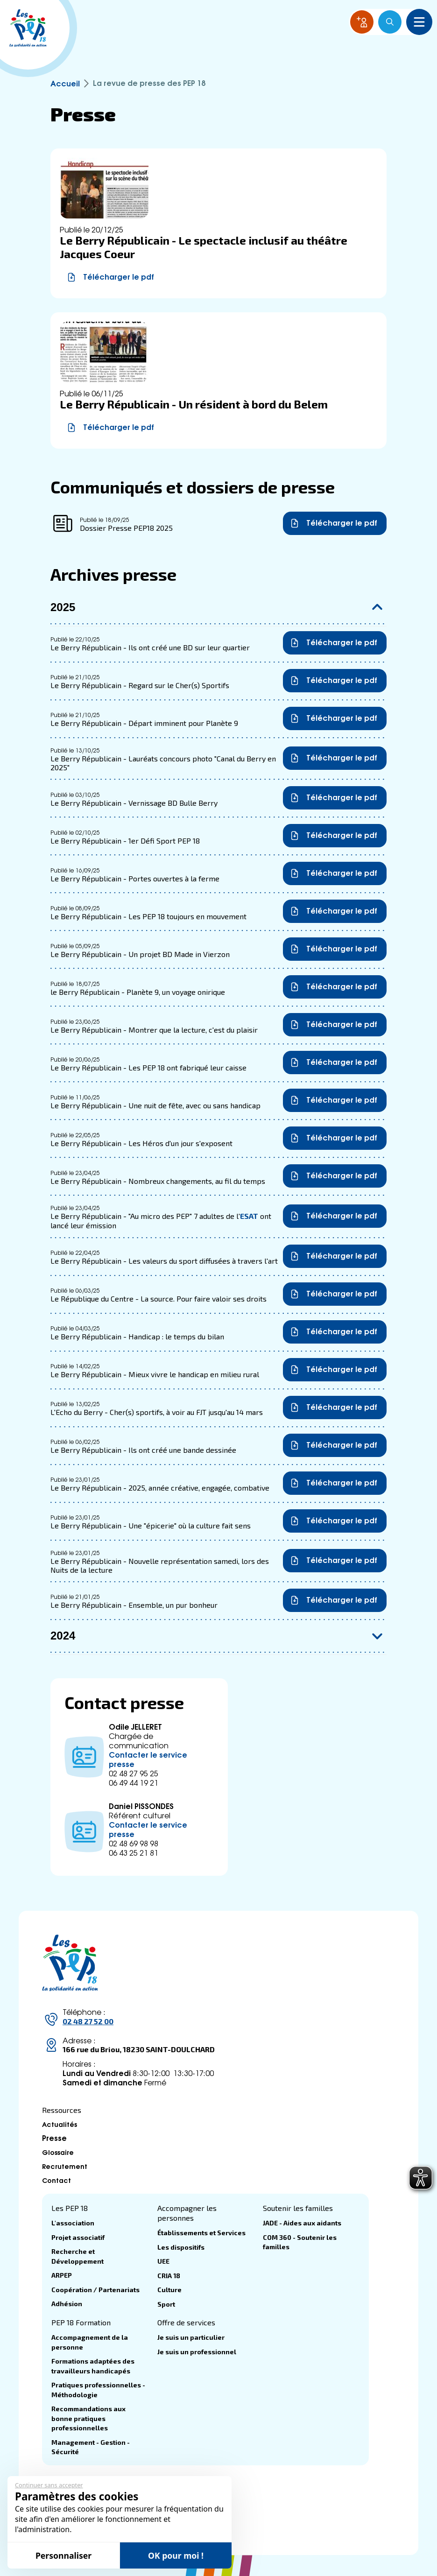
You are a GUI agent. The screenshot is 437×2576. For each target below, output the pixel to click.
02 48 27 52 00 (88, 2021)
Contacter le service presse (148, 1758)
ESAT (249, 1215)
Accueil (65, 83)
